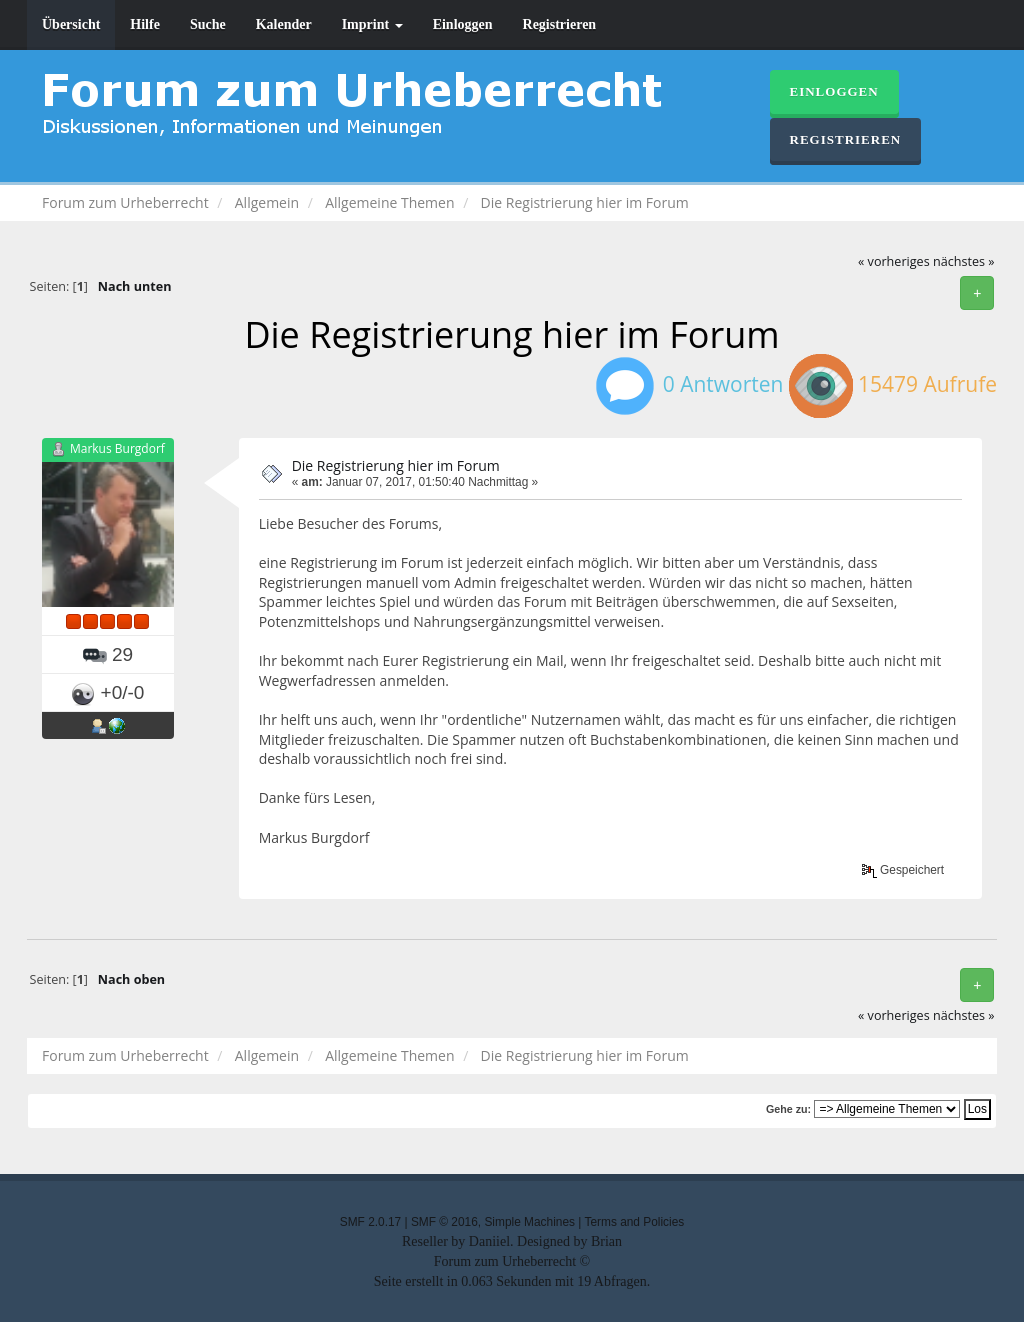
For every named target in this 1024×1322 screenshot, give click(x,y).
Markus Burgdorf (117, 448)
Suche (208, 24)
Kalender (284, 24)
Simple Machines (529, 1222)
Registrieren (560, 24)
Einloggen (463, 24)
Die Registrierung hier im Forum (396, 465)
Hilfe (145, 24)
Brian (606, 1241)
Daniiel (489, 1241)
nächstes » (964, 261)
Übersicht (71, 24)
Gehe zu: (788, 1109)
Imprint (372, 24)
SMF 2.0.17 (370, 1222)
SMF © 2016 (444, 1222)
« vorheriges (894, 261)
